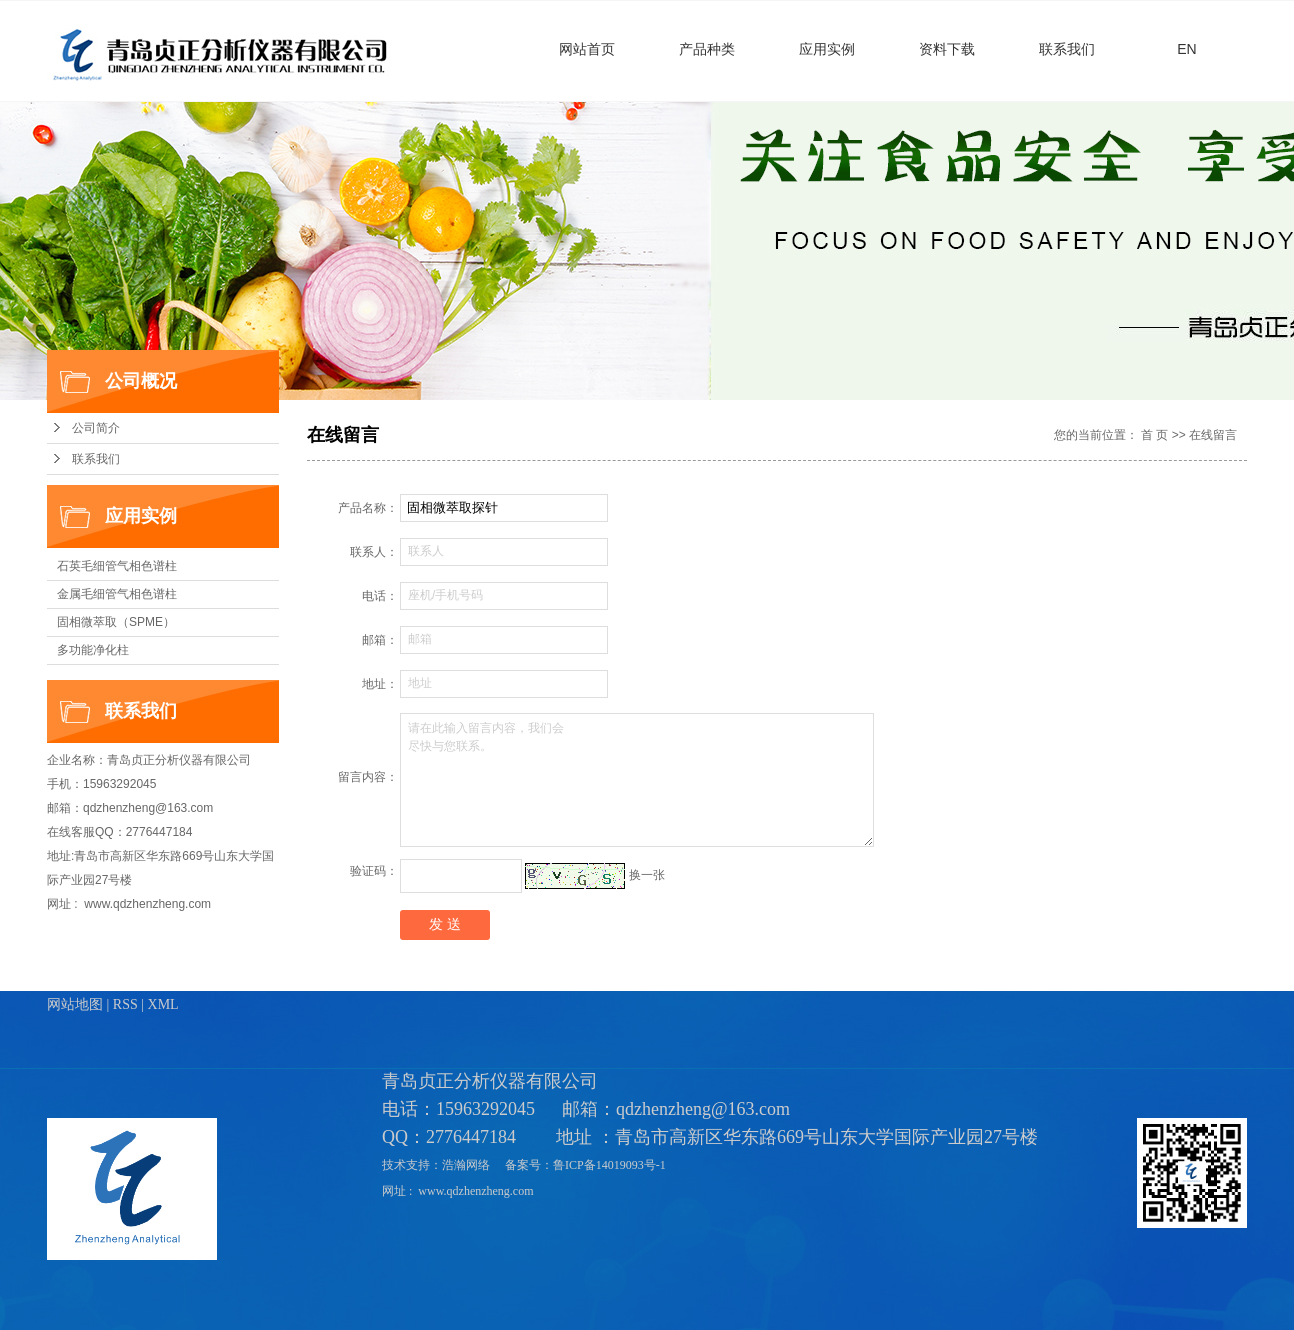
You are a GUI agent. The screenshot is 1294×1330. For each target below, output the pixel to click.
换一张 (647, 875)
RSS (125, 1004)
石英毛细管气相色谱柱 (117, 566)
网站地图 (75, 1004)
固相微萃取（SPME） (116, 622)
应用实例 (827, 49)
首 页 (1154, 435)
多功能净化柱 (93, 650)
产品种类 (707, 49)
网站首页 (587, 49)
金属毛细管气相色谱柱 (117, 594)
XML (163, 1004)
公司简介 (96, 428)
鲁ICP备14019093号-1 (611, 1165)
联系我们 (1067, 49)
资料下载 (947, 49)
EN (1186, 49)
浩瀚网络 (467, 1165)
